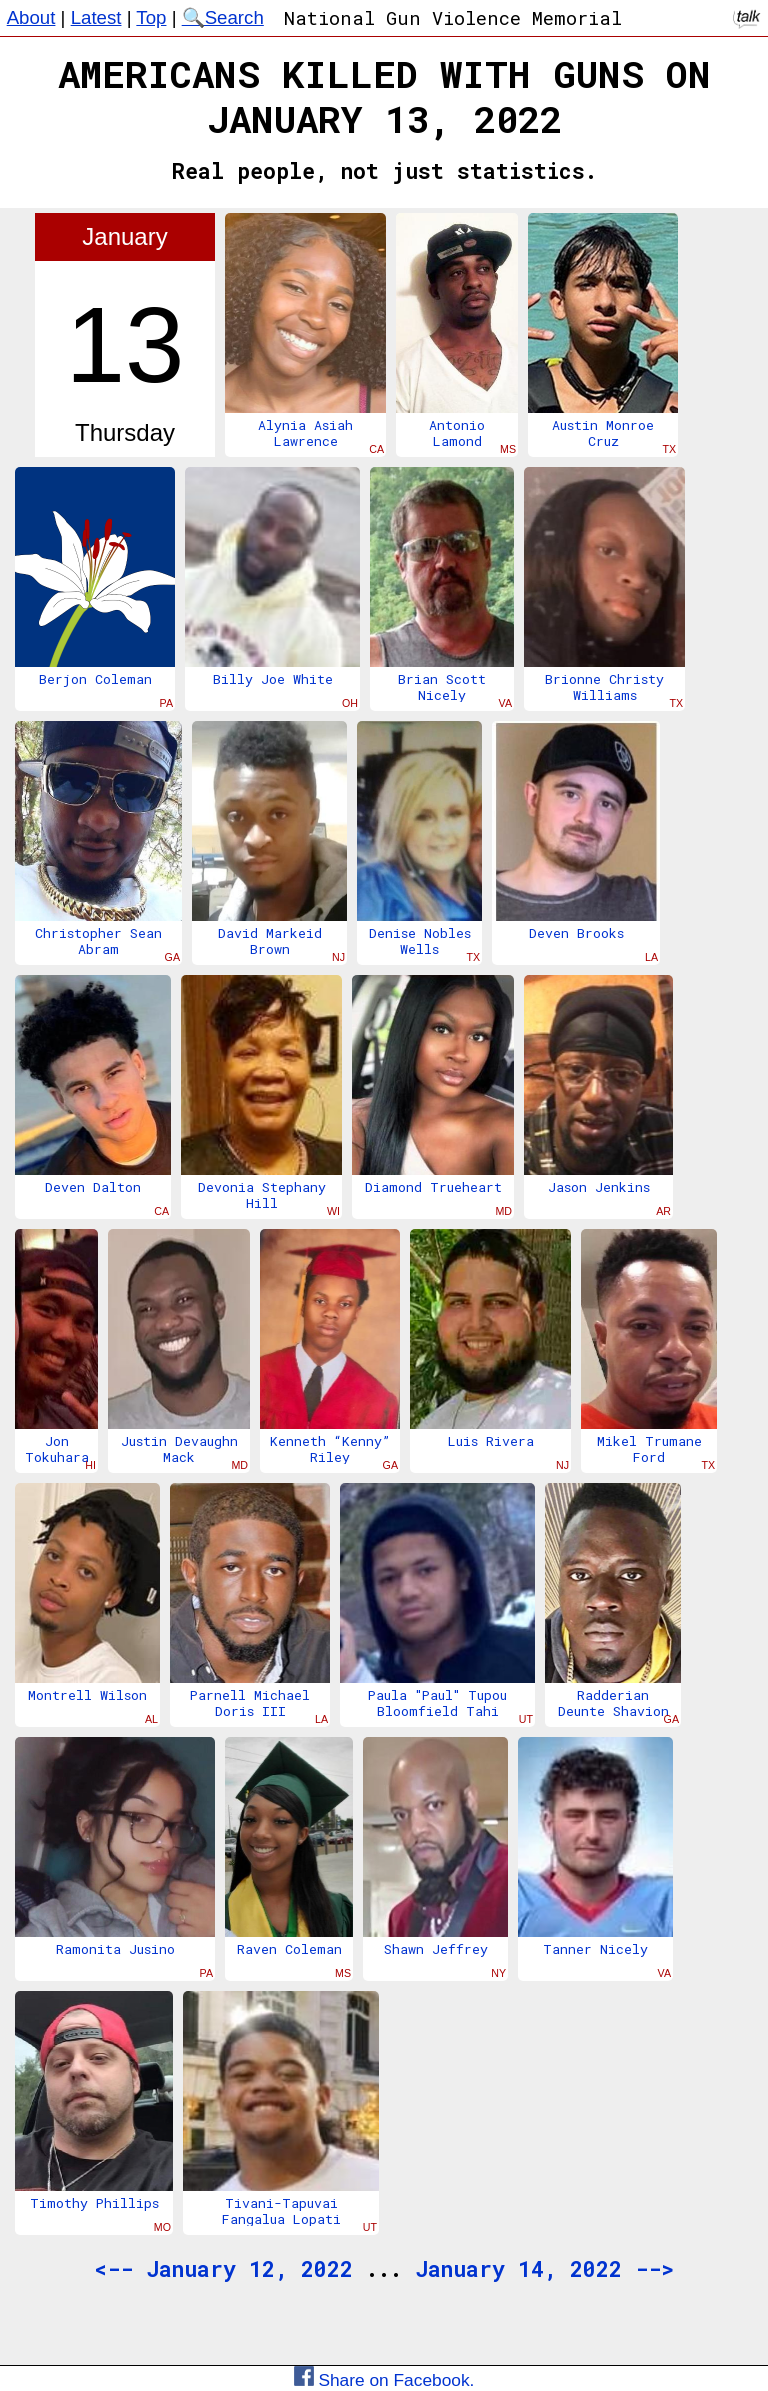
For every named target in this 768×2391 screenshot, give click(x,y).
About (31, 17)
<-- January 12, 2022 (223, 2269)
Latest (96, 17)
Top (151, 17)
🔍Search (223, 17)
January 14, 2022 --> (544, 2269)
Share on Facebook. (384, 2380)
